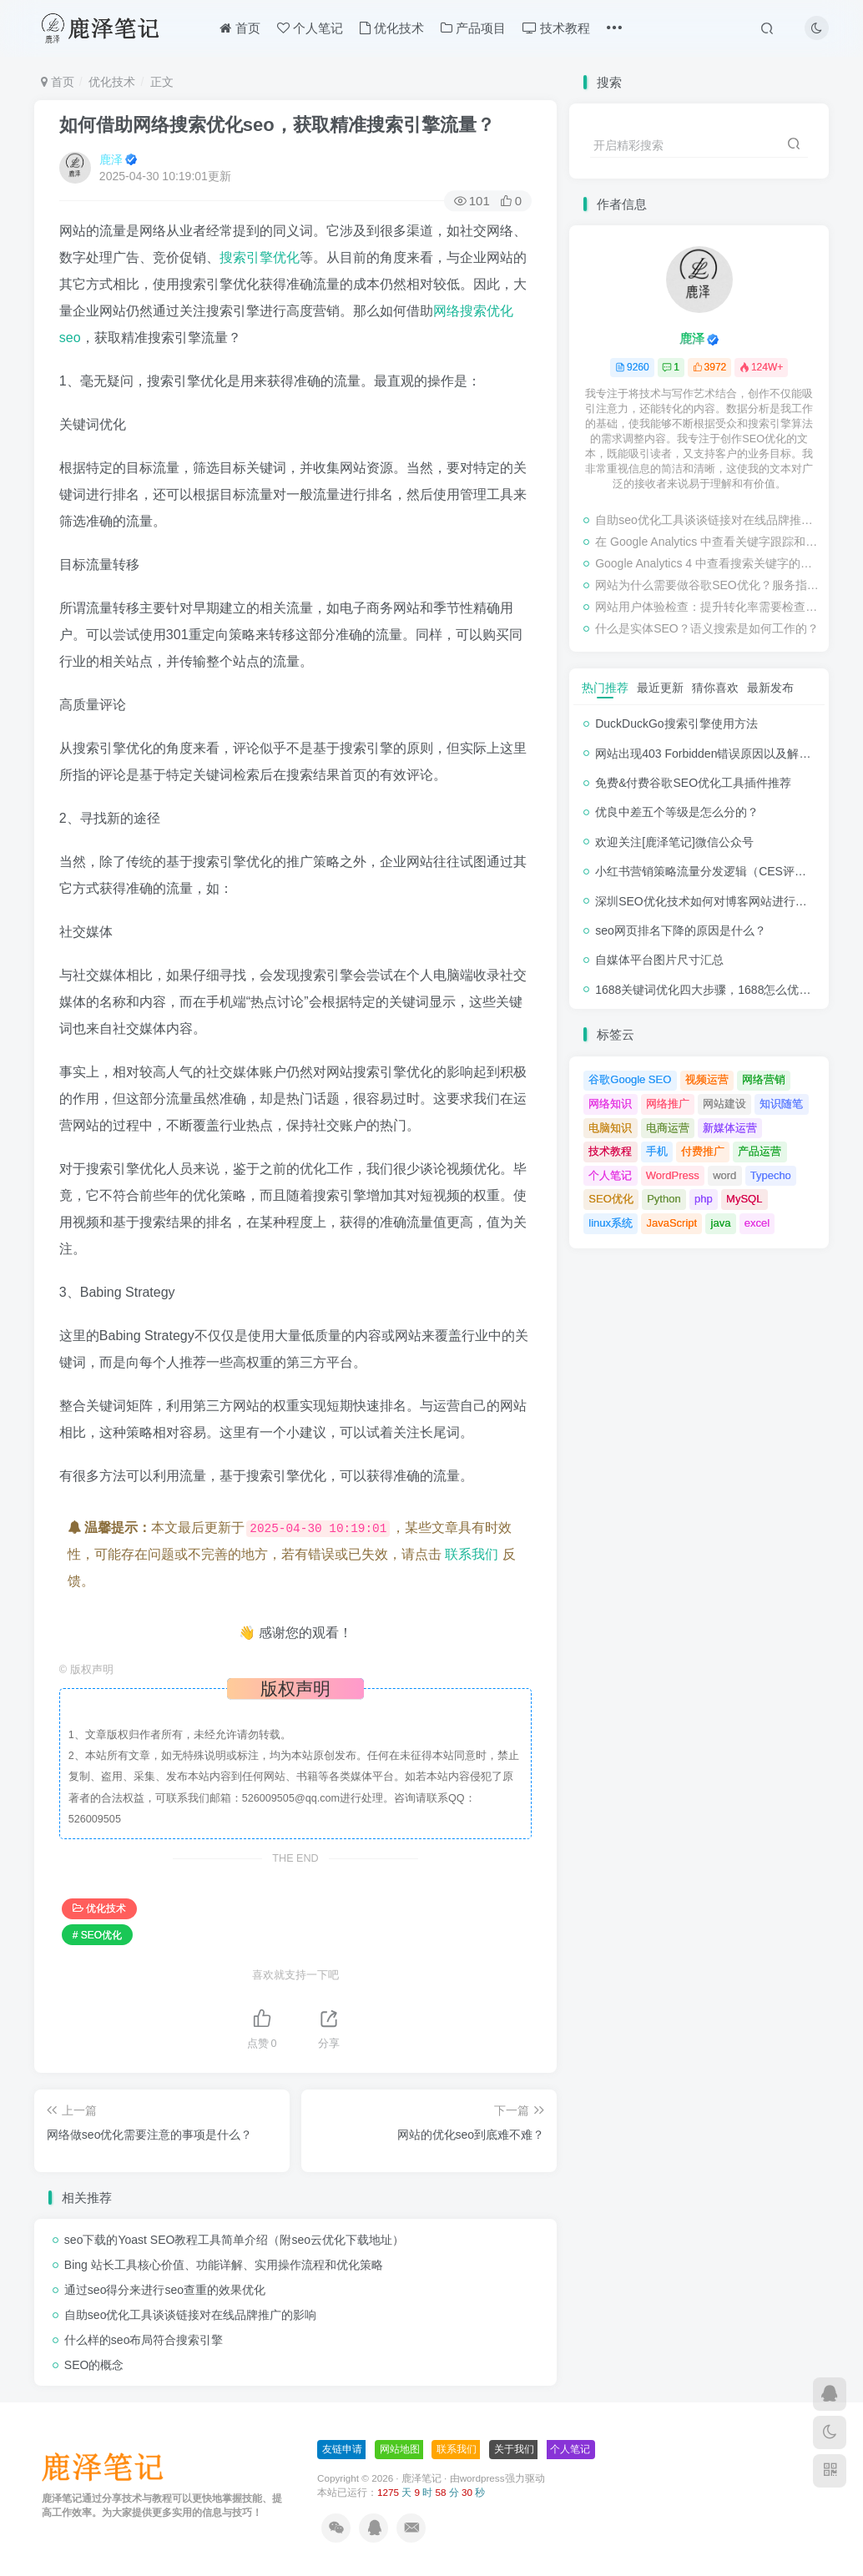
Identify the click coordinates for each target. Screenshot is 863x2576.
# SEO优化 (97, 1935)
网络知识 (610, 1103)
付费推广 (702, 1151)
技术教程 (556, 28)
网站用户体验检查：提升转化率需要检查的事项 (707, 606)
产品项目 (473, 28)
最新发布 (770, 687)
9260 (632, 367)
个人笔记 (310, 28)
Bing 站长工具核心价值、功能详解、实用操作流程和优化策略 (223, 2264)
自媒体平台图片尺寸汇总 (659, 959)
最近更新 (660, 687)
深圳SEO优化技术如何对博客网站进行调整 (707, 901)
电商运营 (667, 1128)
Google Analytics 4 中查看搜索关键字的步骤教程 (707, 563)
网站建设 (724, 1103)
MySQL (744, 1198)
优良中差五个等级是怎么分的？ (677, 812)
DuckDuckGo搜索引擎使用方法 (676, 723)
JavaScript (671, 1223)
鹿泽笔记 (421, 2478)
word (724, 1175)
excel (757, 1223)
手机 (657, 1151)
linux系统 (610, 1223)
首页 (240, 28)
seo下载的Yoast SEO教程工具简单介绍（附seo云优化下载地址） (234, 2239)
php (703, 1198)
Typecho (770, 1175)
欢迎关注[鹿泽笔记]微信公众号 (674, 842)
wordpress (482, 2478)
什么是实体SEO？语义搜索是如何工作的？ (707, 628)
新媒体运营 (730, 1128)
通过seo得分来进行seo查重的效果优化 (164, 2289)
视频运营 (707, 1079)
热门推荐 (605, 687)
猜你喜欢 (715, 687)
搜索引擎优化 (260, 257)
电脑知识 (610, 1128)
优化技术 (392, 28)
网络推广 (667, 1103)
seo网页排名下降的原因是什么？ (680, 930)
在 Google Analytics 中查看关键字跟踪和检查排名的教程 (707, 541)
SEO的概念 (94, 2365)
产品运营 (759, 1151)
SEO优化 (610, 1198)
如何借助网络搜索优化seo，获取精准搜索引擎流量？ (277, 124)
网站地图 (400, 2449)
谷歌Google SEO (629, 1079)
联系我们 (471, 1554)
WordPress (672, 1175)
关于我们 (514, 2449)
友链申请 (342, 2449)
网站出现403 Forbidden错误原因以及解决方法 (714, 753)
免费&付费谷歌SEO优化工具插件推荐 (693, 782)
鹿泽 (111, 159)
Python (663, 1198)
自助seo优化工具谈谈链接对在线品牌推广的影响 (190, 2314)
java (721, 1223)
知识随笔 (781, 1103)
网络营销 (763, 1079)
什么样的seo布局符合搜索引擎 (144, 2340)
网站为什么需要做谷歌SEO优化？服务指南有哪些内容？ (707, 585)
